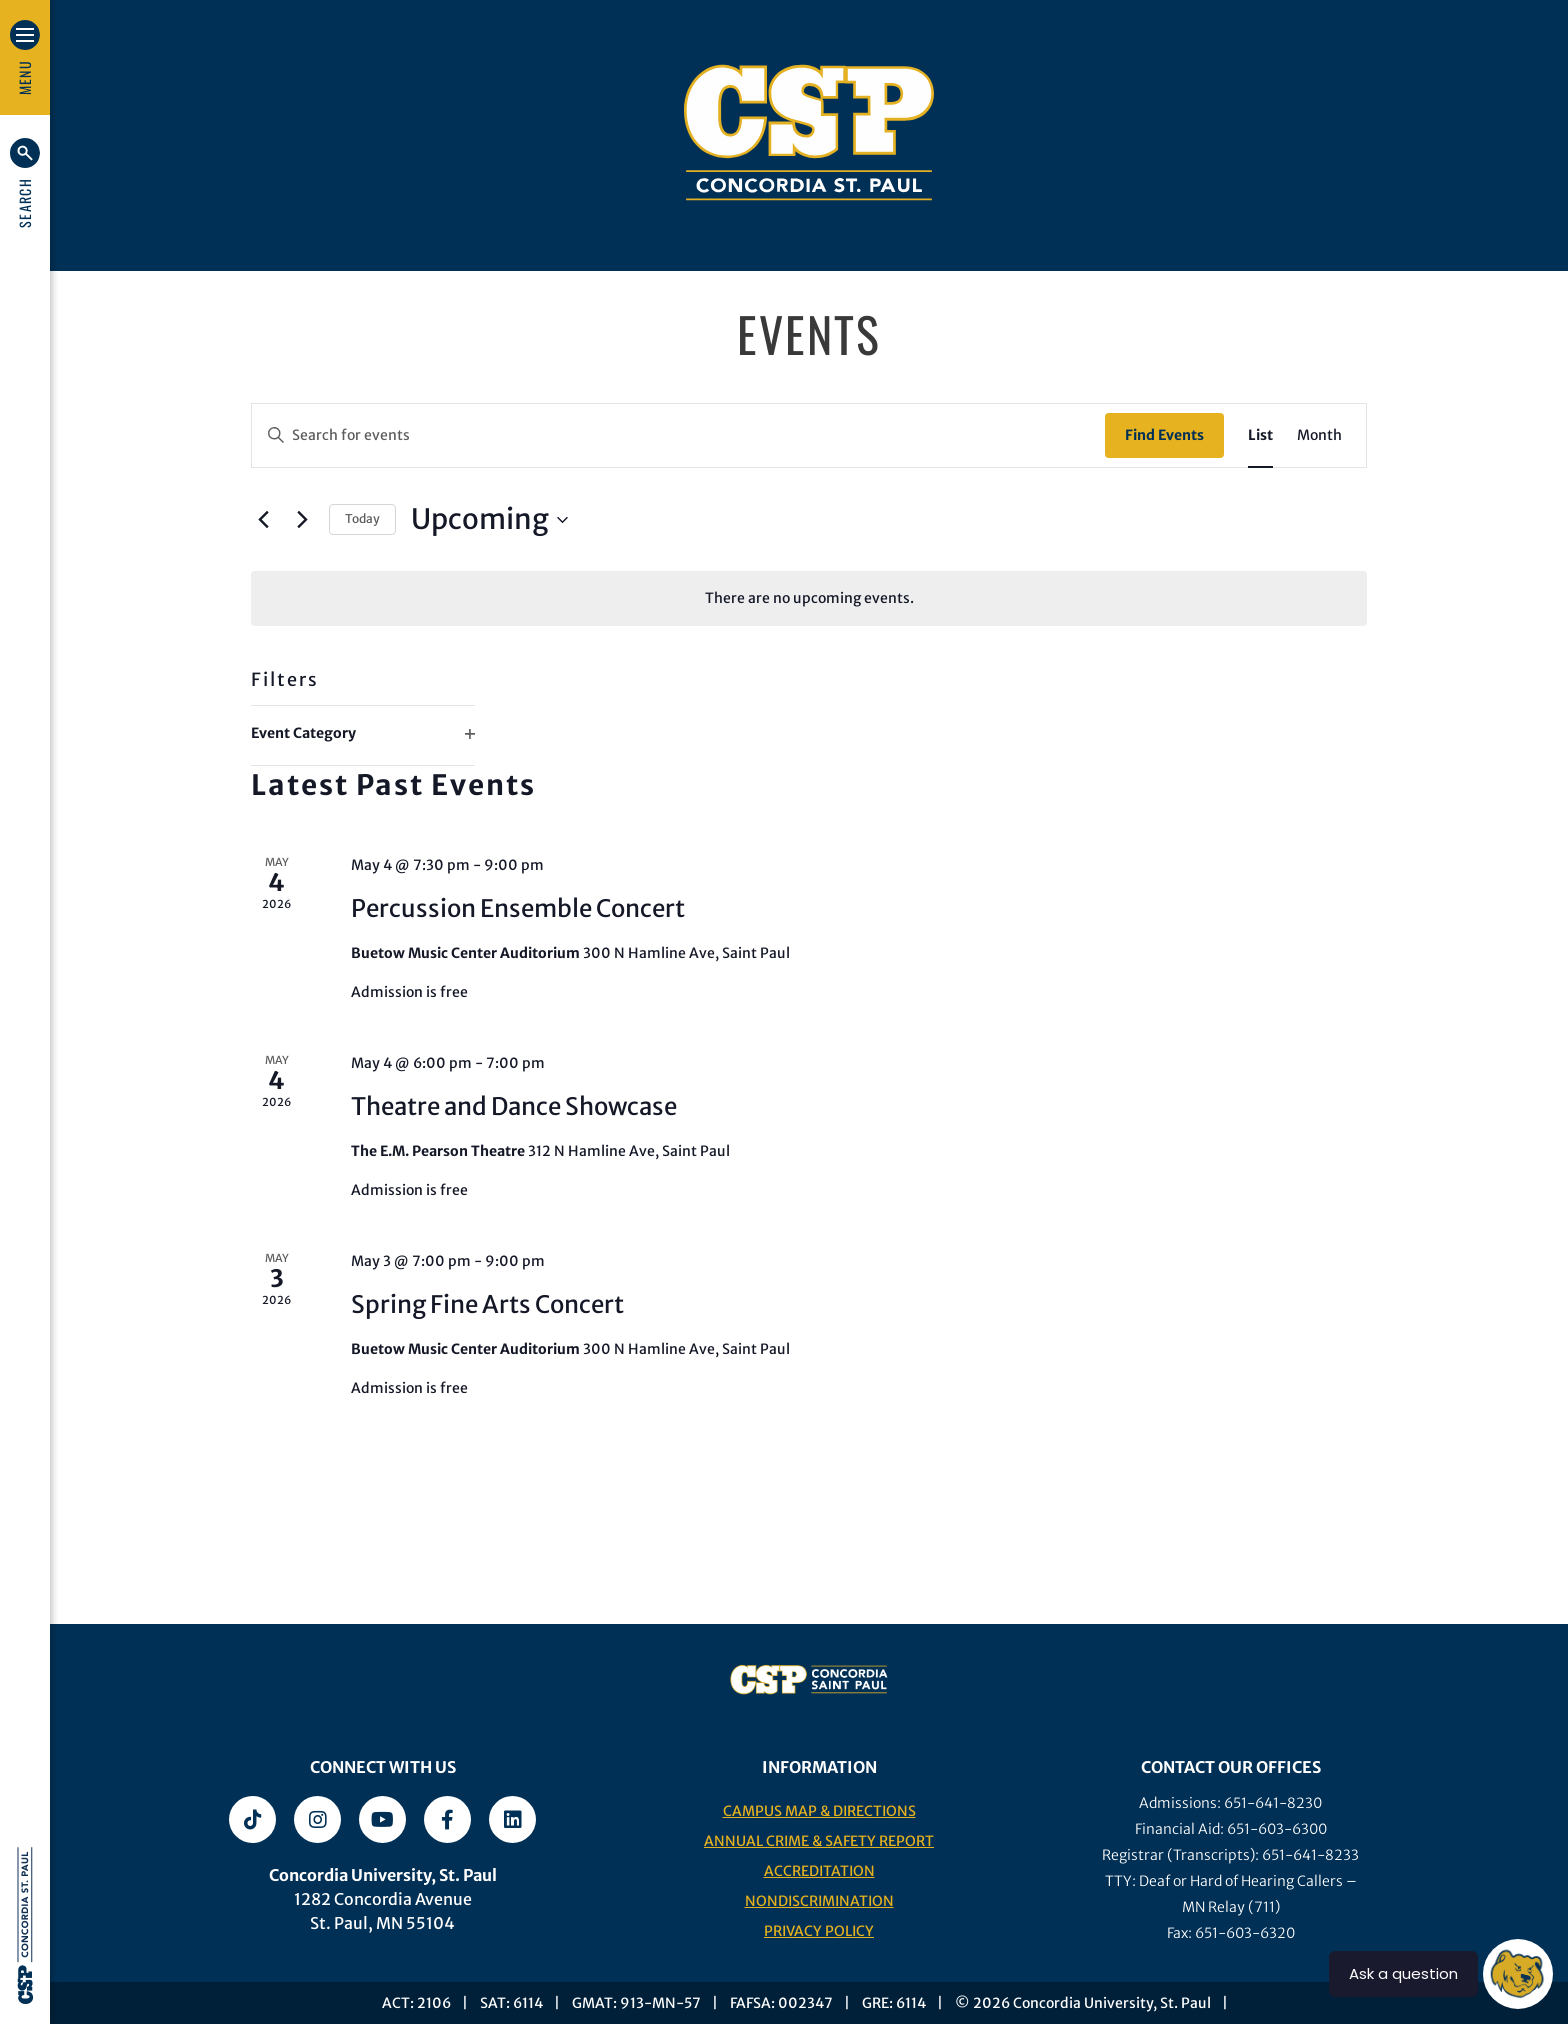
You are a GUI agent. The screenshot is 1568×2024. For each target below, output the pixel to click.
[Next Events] (302, 520)
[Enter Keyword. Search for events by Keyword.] (678, 435)
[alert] (809, 598)
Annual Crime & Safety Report (819, 1841)
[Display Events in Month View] (1319, 435)
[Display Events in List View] (1260, 435)
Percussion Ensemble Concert (518, 908)
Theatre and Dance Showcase (514, 1106)
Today (362, 518)
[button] (25, 183)
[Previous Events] (263, 520)
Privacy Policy (819, 1931)
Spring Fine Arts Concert (487, 1304)
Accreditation (819, 1871)
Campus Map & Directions (819, 1811)
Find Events (1164, 435)
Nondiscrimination (819, 1901)
